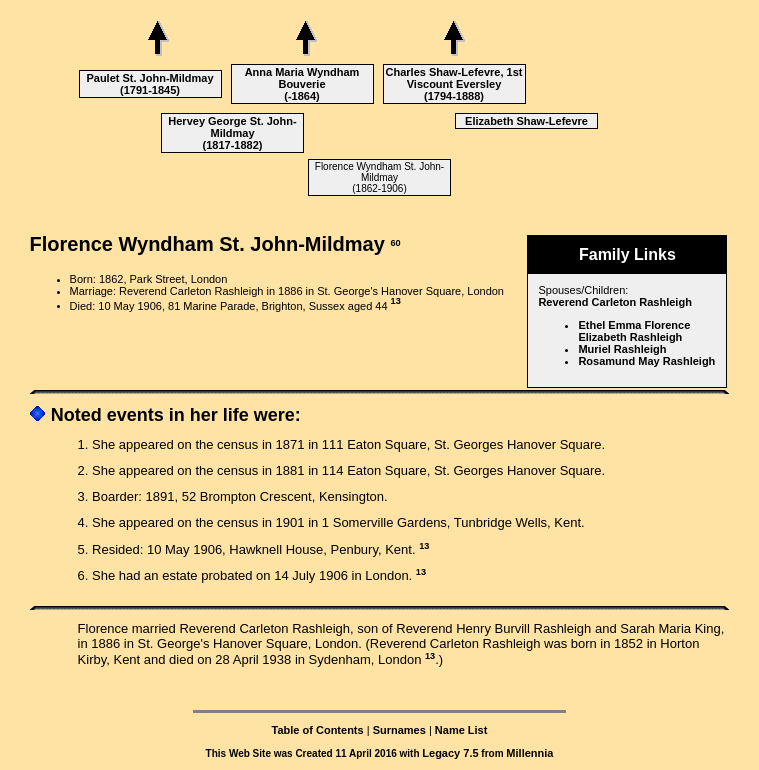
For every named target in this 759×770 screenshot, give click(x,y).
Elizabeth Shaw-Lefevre (526, 121)
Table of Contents (318, 730)
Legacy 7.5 (450, 753)
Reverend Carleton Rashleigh (614, 302)
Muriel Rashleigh (622, 349)
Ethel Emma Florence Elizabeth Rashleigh (634, 331)
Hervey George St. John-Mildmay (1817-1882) (232, 133)
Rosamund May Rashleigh (646, 361)
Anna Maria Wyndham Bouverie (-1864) (302, 84)
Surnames (399, 730)
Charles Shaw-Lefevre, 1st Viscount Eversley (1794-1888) (454, 84)
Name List (461, 730)
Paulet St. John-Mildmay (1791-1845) (149, 84)
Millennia (529, 753)
